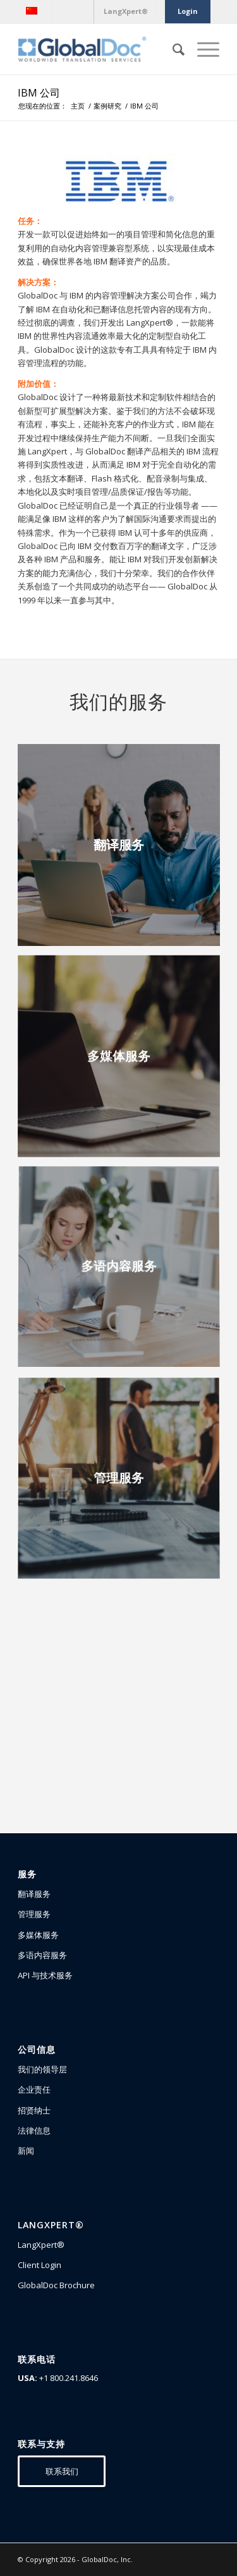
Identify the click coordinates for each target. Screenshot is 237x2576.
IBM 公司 (39, 93)
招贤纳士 (34, 2110)
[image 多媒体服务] (123, 1061)
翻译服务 (34, 1894)
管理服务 (34, 1914)
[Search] (172, 49)
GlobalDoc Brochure (56, 2285)
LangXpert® (41, 2244)
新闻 (26, 2150)
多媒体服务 (38, 1935)
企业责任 (34, 2089)
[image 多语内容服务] (123, 1272)
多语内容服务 (42, 1955)
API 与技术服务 (45, 1975)
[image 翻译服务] (123, 849)
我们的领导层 (42, 2069)
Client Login (39, 2265)
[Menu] (202, 49)
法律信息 (34, 2130)
